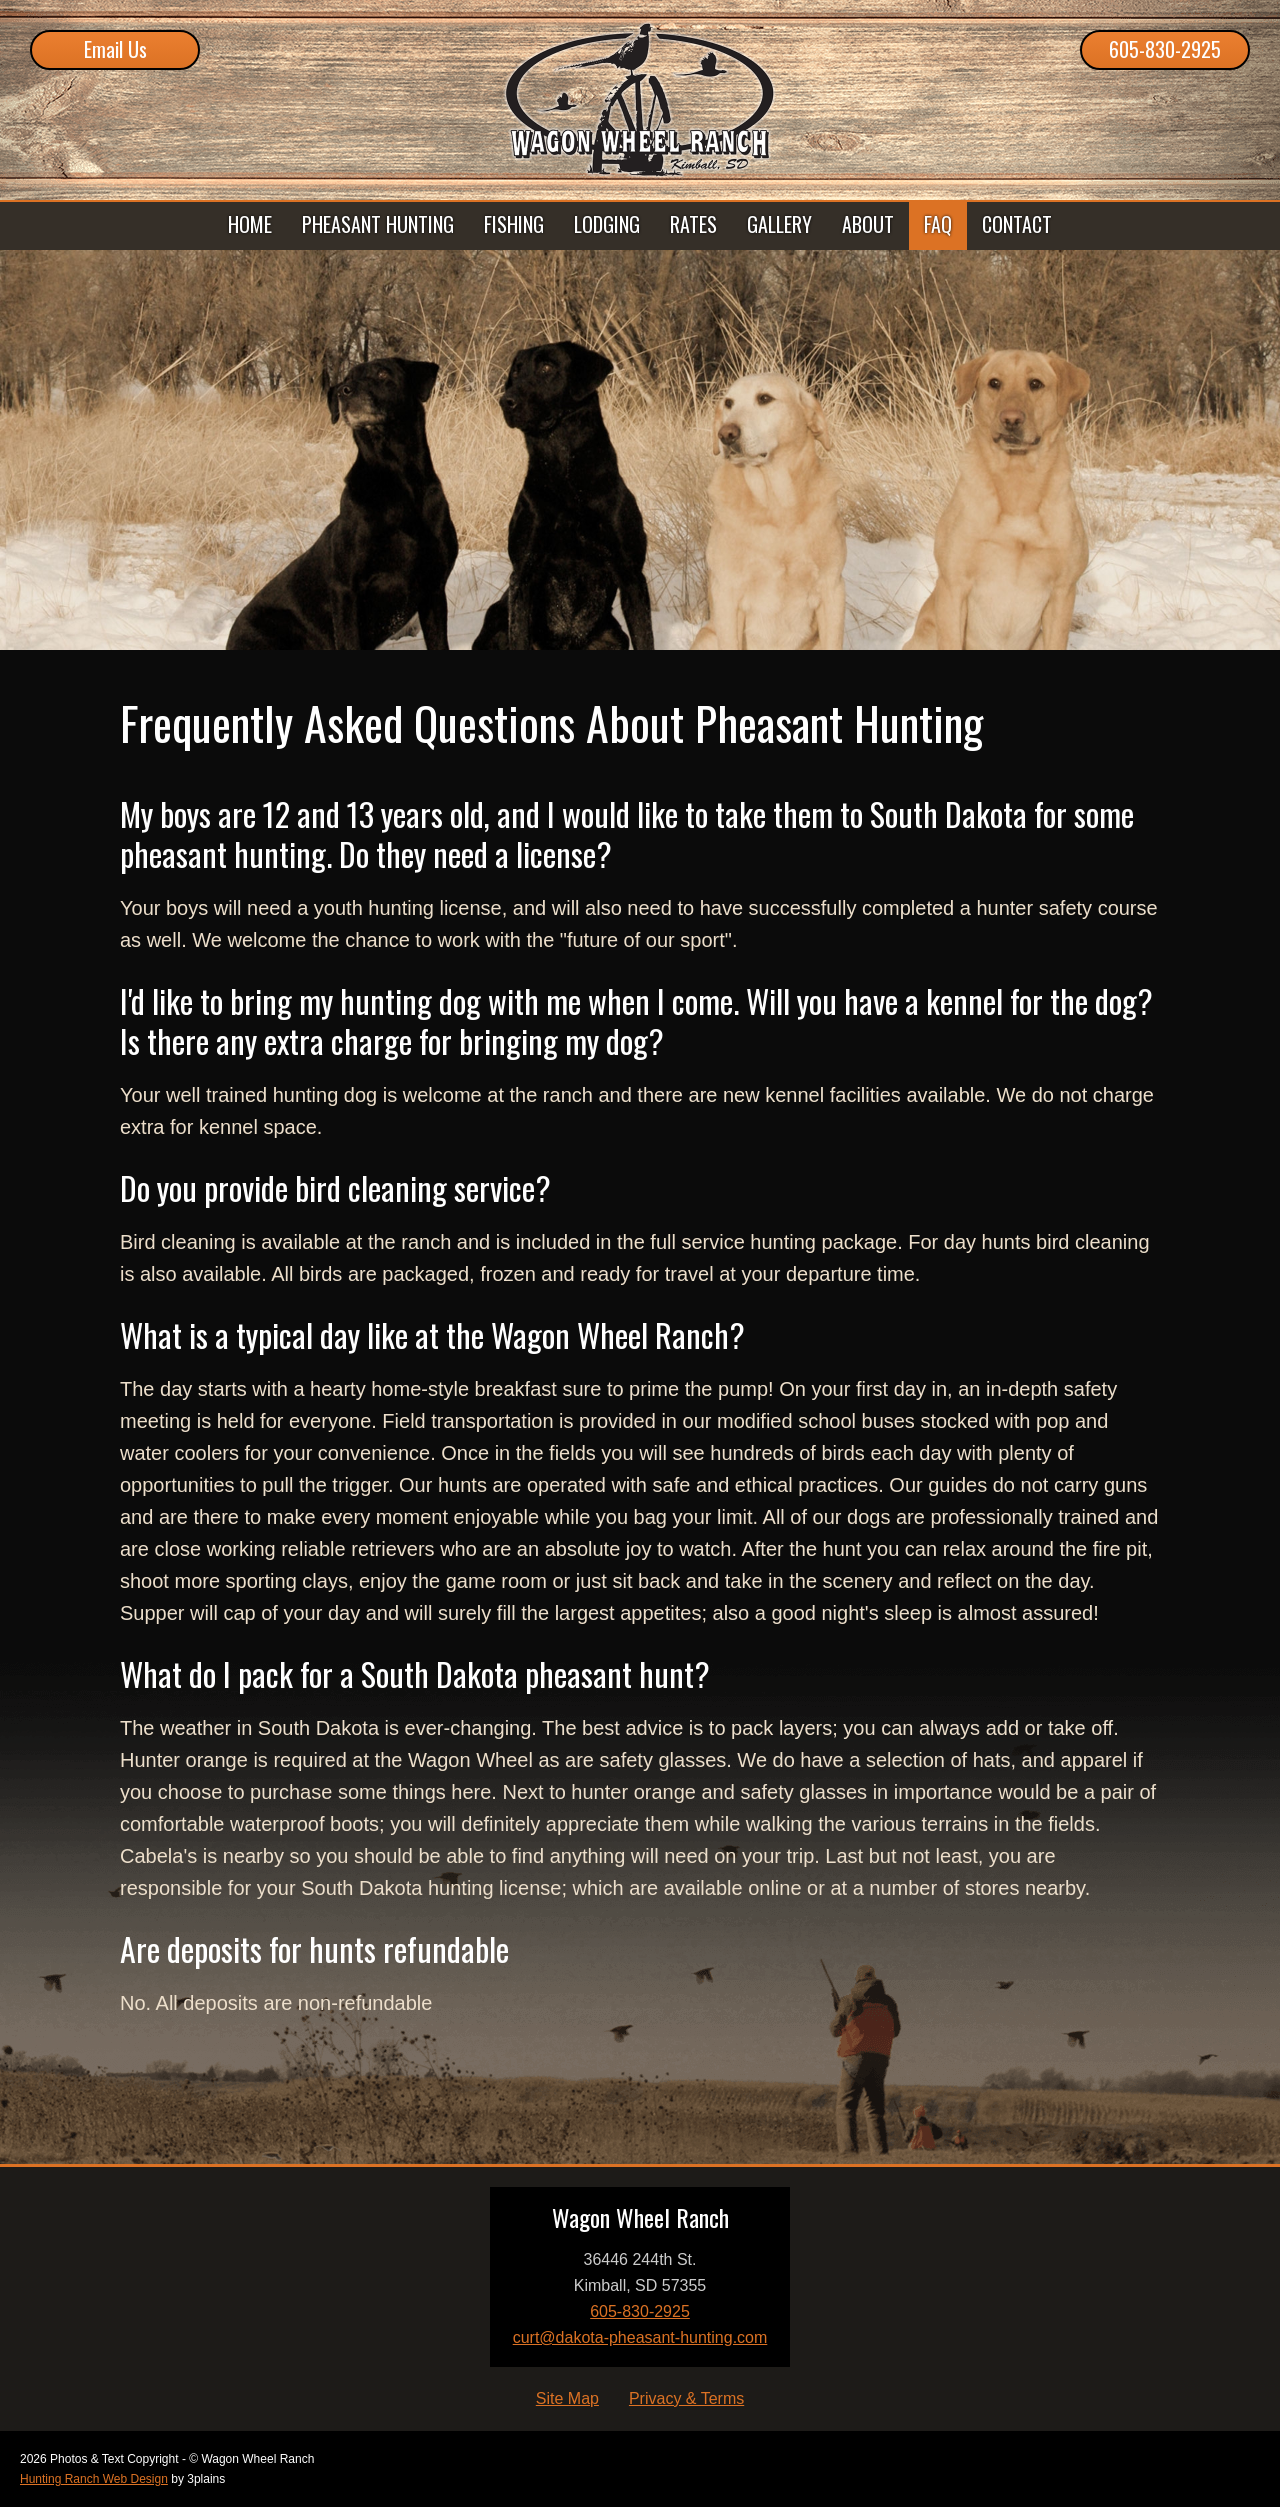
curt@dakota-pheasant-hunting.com (640, 2337)
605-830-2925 (1165, 49)
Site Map (567, 2398)
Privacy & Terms (686, 2398)
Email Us (115, 49)
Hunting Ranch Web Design (94, 2479)
